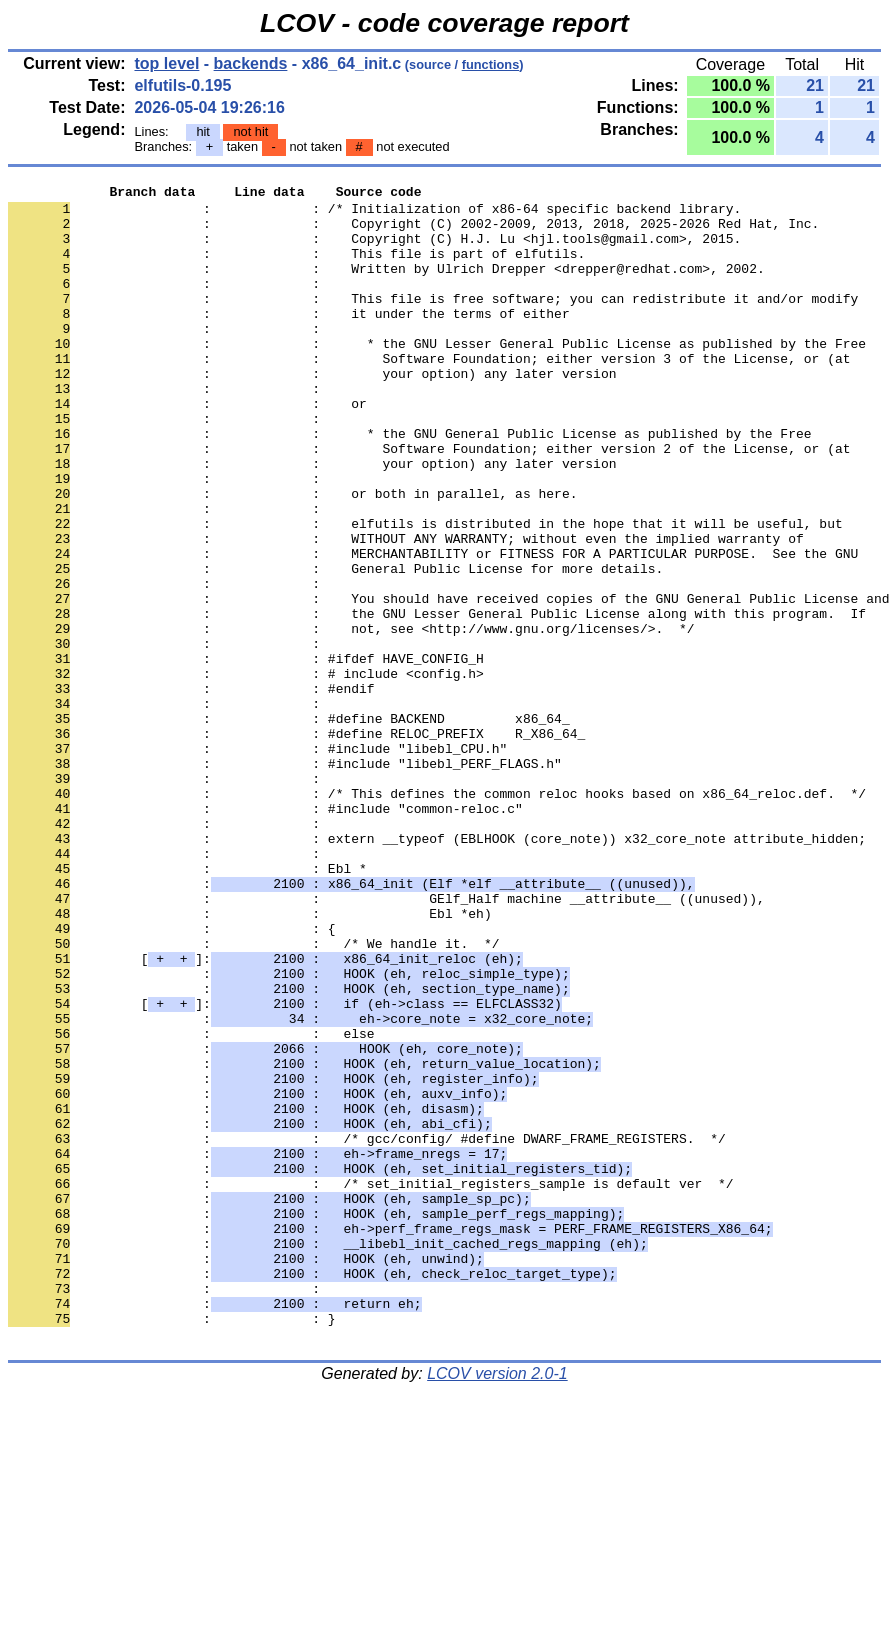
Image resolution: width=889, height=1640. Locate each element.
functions (491, 64)
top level (166, 63)
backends (251, 63)
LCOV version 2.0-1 (497, 1604)
